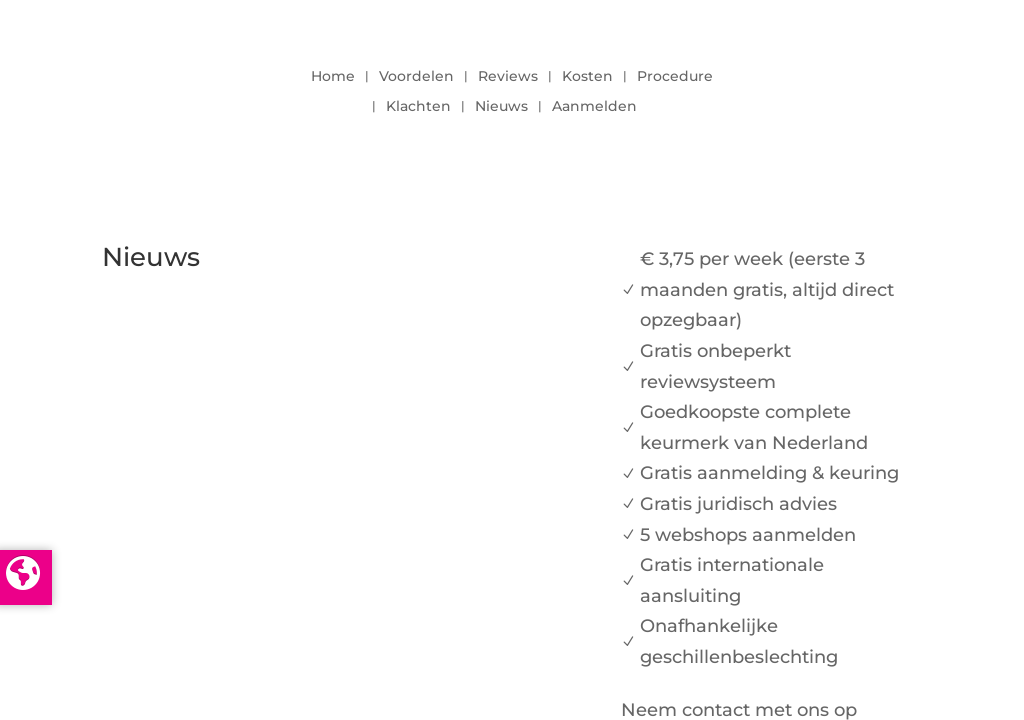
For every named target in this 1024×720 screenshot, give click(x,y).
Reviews (508, 77)
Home (333, 77)
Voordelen (416, 77)
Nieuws (501, 107)
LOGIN (867, 86)
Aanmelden (594, 107)
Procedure (675, 77)
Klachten (418, 107)
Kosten (587, 77)
